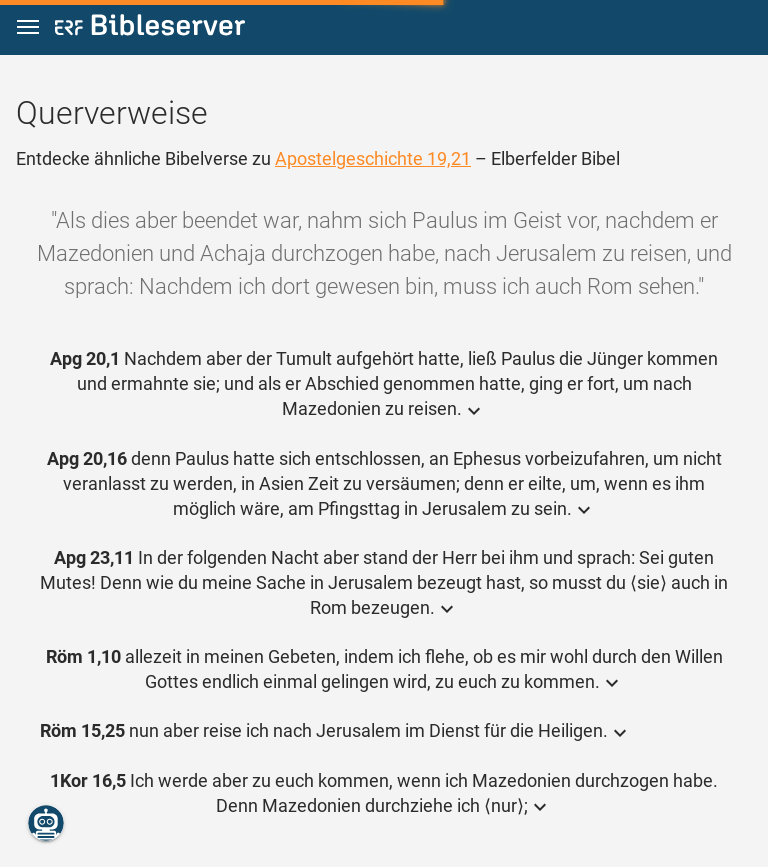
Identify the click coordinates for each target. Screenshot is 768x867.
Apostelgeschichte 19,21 (373, 158)
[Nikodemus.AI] (46, 823)
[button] (28, 27)
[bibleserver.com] (150, 28)
